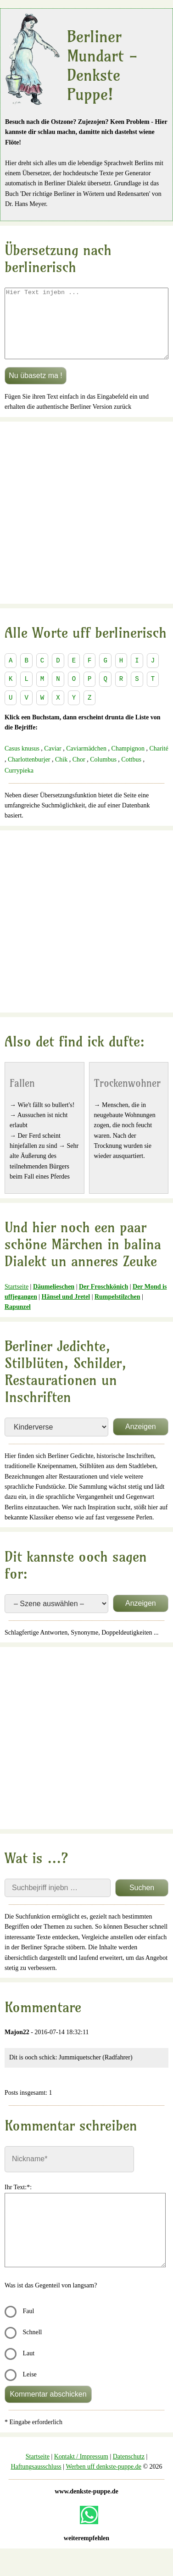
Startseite (16, 1300)
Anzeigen (140, 1440)
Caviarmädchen (87, 762)
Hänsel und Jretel (66, 1310)
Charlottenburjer (29, 773)
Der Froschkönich (103, 1300)
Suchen (141, 1901)
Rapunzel (18, 1320)
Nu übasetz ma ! (35, 389)
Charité (158, 762)
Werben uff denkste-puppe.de (103, 2480)
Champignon (128, 762)
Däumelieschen (53, 1300)
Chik (62, 773)
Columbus (103, 773)
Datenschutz (129, 2470)
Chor (79, 773)
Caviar (52, 762)
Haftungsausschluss (36, 2480)
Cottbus (131, 773)
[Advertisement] (86, 526)
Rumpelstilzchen (117, 1310)
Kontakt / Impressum (81, 2470)
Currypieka (19, 784)
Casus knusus (22, 762)
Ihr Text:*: (18, 2201)
